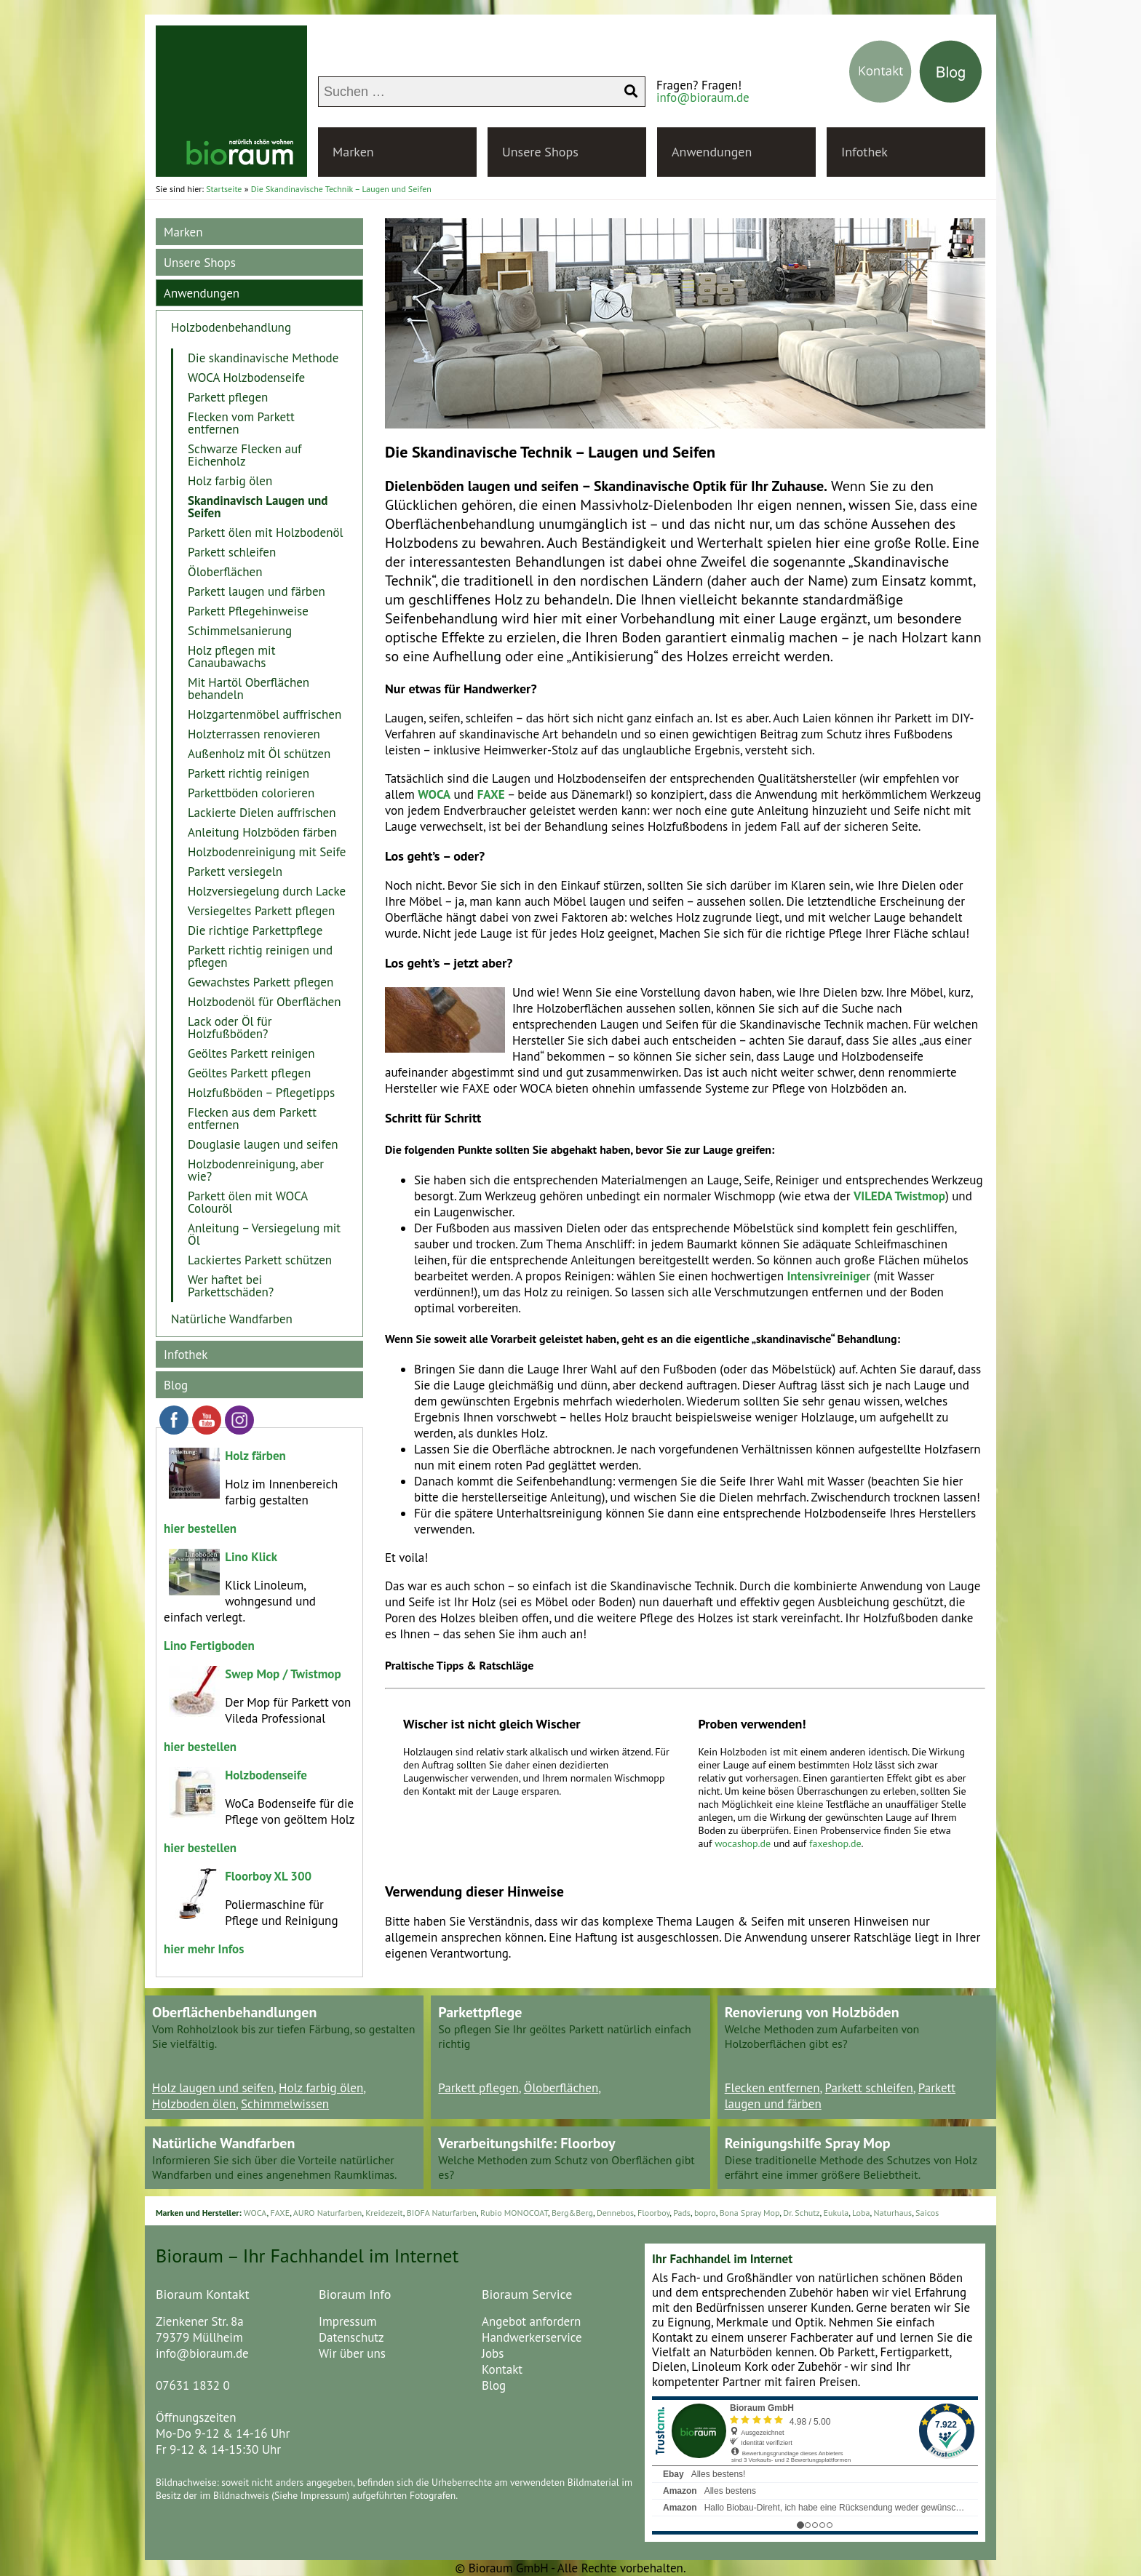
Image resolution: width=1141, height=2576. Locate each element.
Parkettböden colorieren (251, 793)
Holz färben (255, 1456)
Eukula (836, 2212)
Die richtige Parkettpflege (255, 930)
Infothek (864, 151)
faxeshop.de (835, 1843)
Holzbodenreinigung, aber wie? (256, 1170)
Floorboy (653, 2212)
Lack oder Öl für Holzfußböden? (229, 1027)
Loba (861, 2212)
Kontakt (502, 2369)
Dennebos (615, 2212)
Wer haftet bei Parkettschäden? (231, 1286)
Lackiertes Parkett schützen (260, 1260)
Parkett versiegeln (235, 872)
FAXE (280, 2212)
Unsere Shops (540, 151)
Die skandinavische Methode (263, 358)
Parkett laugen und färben (256, 591)
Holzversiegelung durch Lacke (267, 891)
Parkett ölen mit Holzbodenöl (265, 533)
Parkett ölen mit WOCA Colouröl (248, 1202)
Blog (176, 1385)
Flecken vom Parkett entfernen (241, 423)
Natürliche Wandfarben (232, 1319)
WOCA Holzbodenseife (246, 378)
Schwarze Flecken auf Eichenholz (245, 455)
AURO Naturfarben (327, 2212)
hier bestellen (200, 1528)
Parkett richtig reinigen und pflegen (260, 956)
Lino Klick (251, 1557)
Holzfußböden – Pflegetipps (261, 1093)
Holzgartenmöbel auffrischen (264, 714)
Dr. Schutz (801, 2212)
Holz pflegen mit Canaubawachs (231, 656)
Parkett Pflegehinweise (248, 611)
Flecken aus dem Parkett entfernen (252, 1118)
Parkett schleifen (232, 552)
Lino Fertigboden (209, 1646)
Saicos (927, 2212)
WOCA (255, 2212)
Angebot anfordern (531, 2321)
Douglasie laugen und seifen (263, 1144)
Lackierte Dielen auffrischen (262, 813)
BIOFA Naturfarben (442, 2212)
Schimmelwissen (285, 2104)
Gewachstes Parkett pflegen (260, 982)
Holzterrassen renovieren (254, 734)
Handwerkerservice (532, 2337)
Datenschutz (351, 2337)
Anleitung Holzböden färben (262, 832)
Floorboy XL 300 (268, 1876)
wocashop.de (744, 1843)
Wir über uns (352, 2353)
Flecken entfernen (772, 2088)
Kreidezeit (384, 2212)
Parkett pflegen (228, 397)
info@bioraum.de (703, 97)
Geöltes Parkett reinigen (251, 1053)
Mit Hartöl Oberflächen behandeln (248, 688)
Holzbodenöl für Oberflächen (264, 1002)
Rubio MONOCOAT (514, 2212)
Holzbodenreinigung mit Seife (267, 852)
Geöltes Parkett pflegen (249, 1073)
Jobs (493, 2353)
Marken (353, 151)
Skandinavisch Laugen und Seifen (257, 507)
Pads (682, 2212)
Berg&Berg (572, 2212)
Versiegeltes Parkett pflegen (261, 911)
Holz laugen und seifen (213, 2088)
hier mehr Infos (204, 1949)
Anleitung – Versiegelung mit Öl (264, 1234)
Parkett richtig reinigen (248, 773)
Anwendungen (712, 151)
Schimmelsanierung (240, 631)
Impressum (348, 2321)
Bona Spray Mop (750, 2212)
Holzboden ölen (194, 2104)
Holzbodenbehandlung (231, 327)
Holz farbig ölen (230, 481)
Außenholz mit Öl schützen (259, 754)
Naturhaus (892, 2212)
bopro (705, 2212)
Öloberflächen (225, 572)
